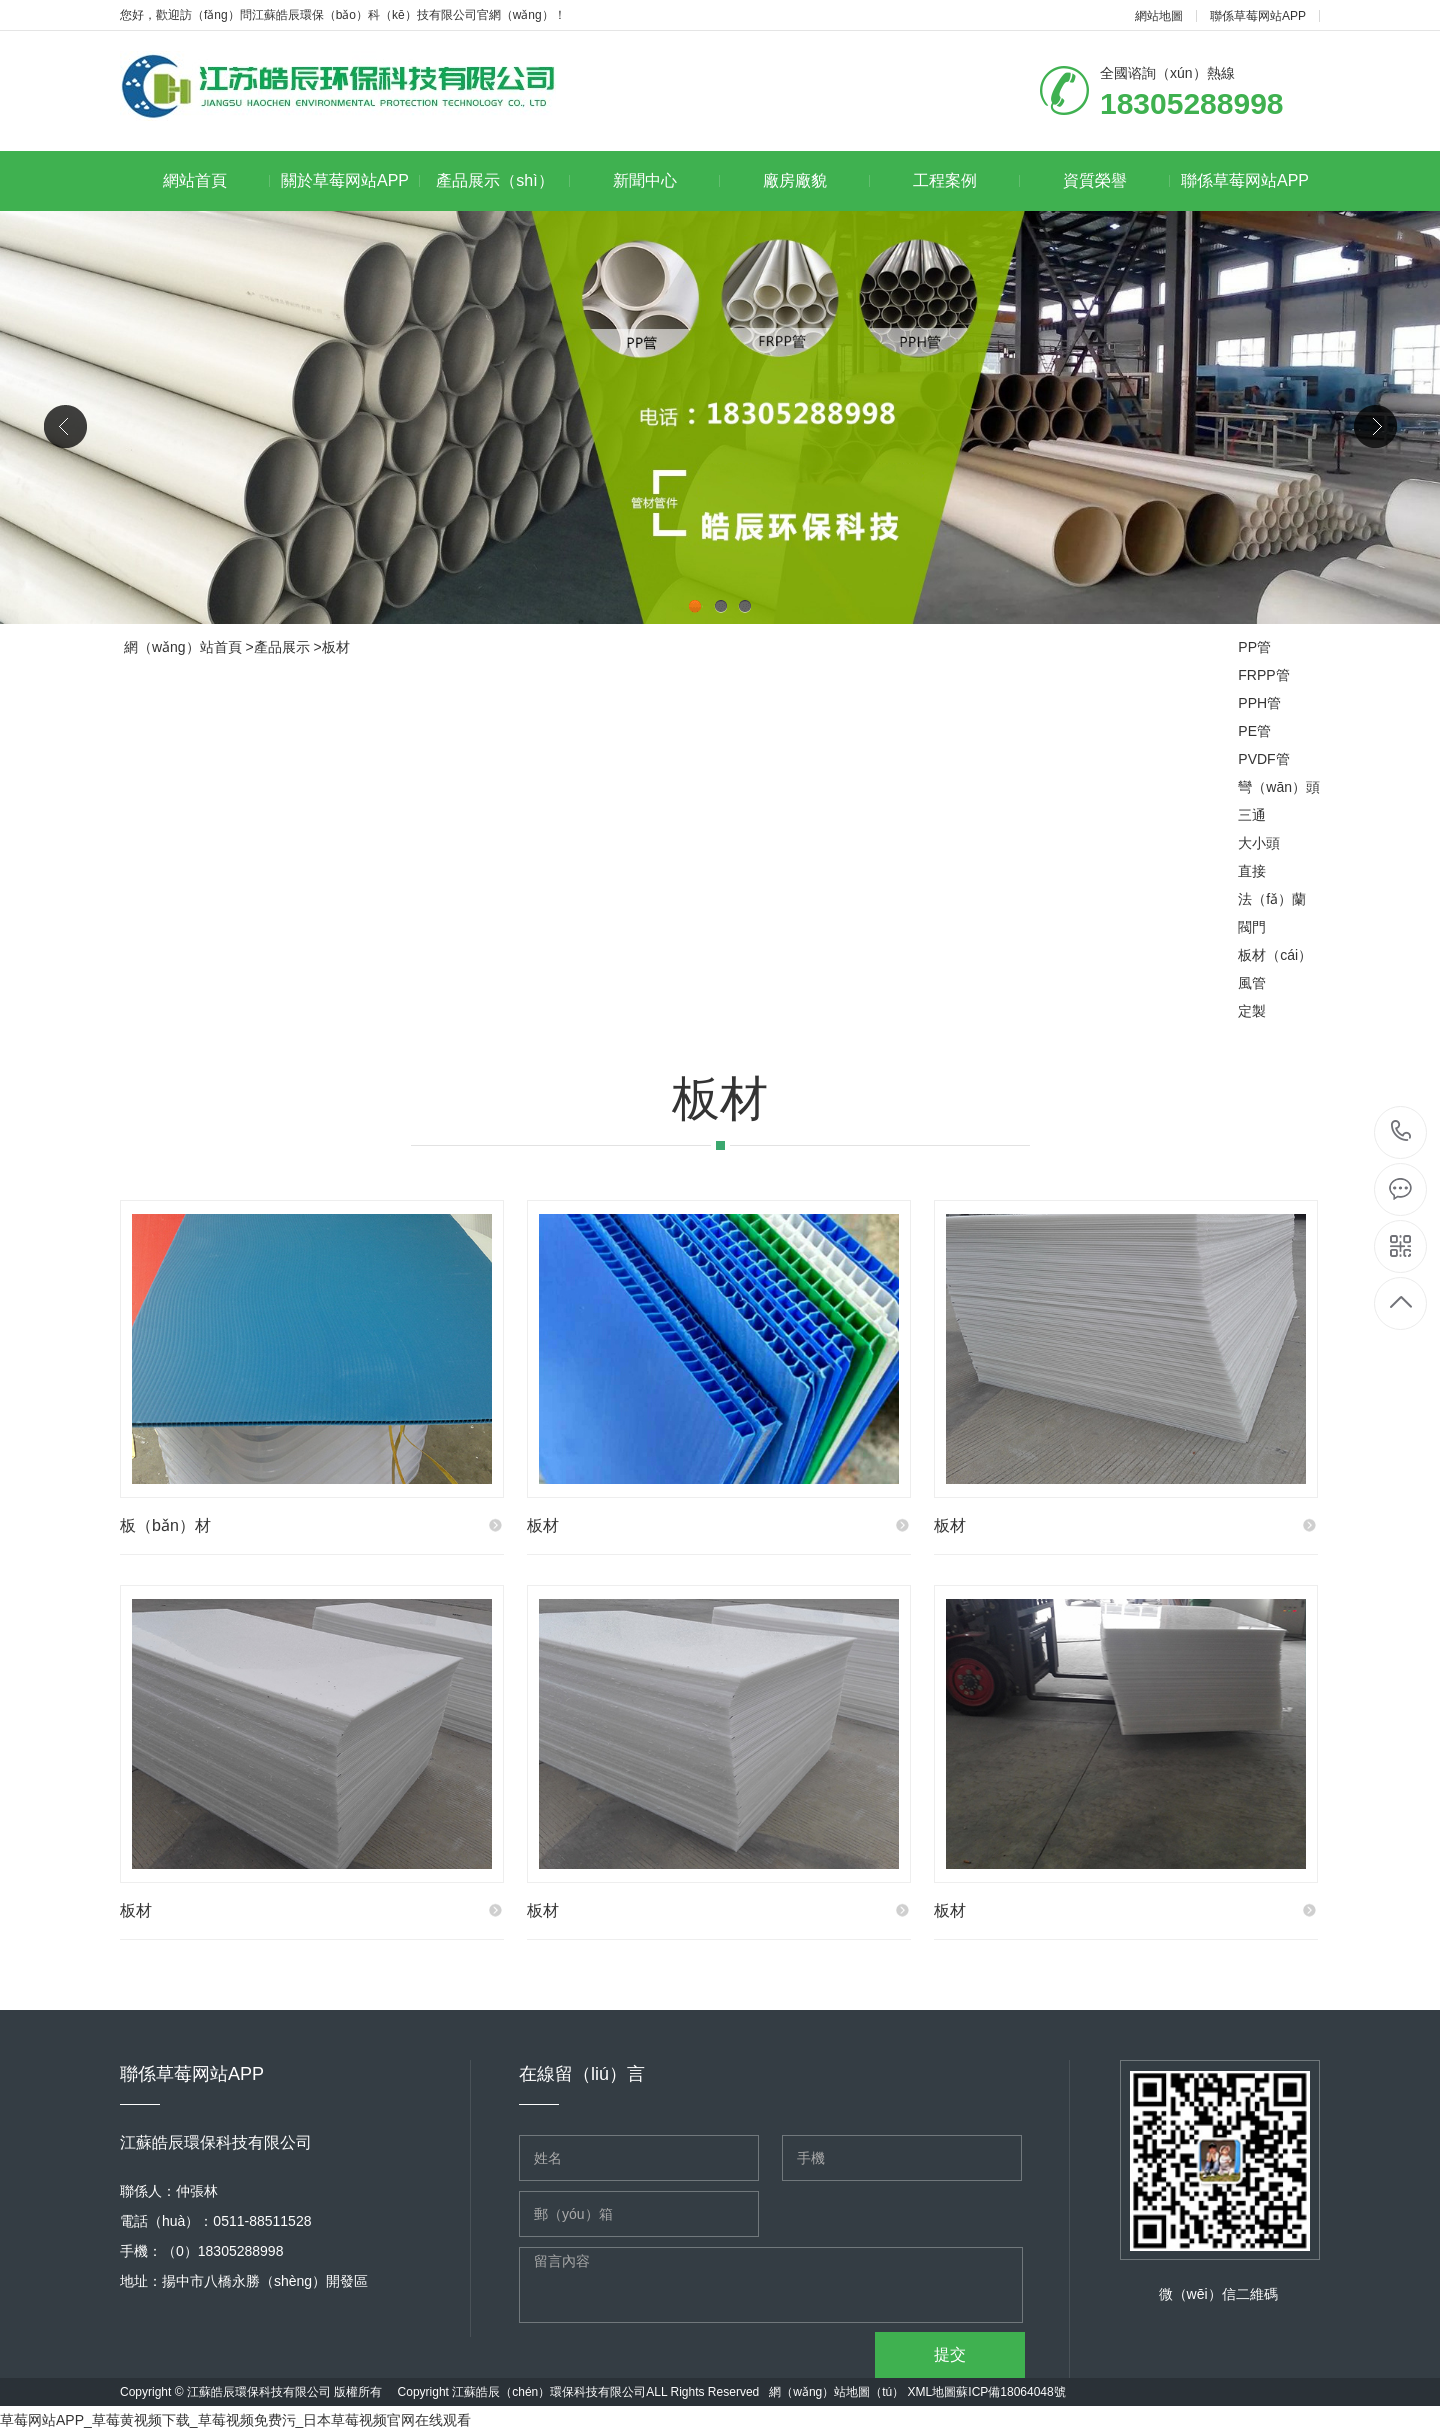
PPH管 (1259, 703)
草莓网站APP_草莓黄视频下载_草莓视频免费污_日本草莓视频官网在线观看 (235, 2420)
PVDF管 (1263, 759)
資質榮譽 (1116, 180)
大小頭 (1259, 843)
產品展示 (282, 647)
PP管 (1254, 647)
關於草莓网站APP (350, 180)
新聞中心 (666, 180)
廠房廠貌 (816, 180)
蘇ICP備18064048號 (1010, 2392)
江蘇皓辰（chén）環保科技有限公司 (549, 2392)
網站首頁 (216, 180)
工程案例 (966, 180)
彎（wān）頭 (1279, 787)
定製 (1252, 1011)
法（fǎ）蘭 (1272, 899)
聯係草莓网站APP (1258, 16)
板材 (336, 647)
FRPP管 (1263, 675)
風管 (1252, 983)
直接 (1252, 871)
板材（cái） (1275, 955)
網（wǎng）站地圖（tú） (836, 2392)
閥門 (1252, 927)
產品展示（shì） (503, 180)
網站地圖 (1159, 16)
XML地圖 (932, 2392)
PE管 (1254, 731)
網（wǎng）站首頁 (183, 647)
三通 (1252, 815)
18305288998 (1401, 1131)
